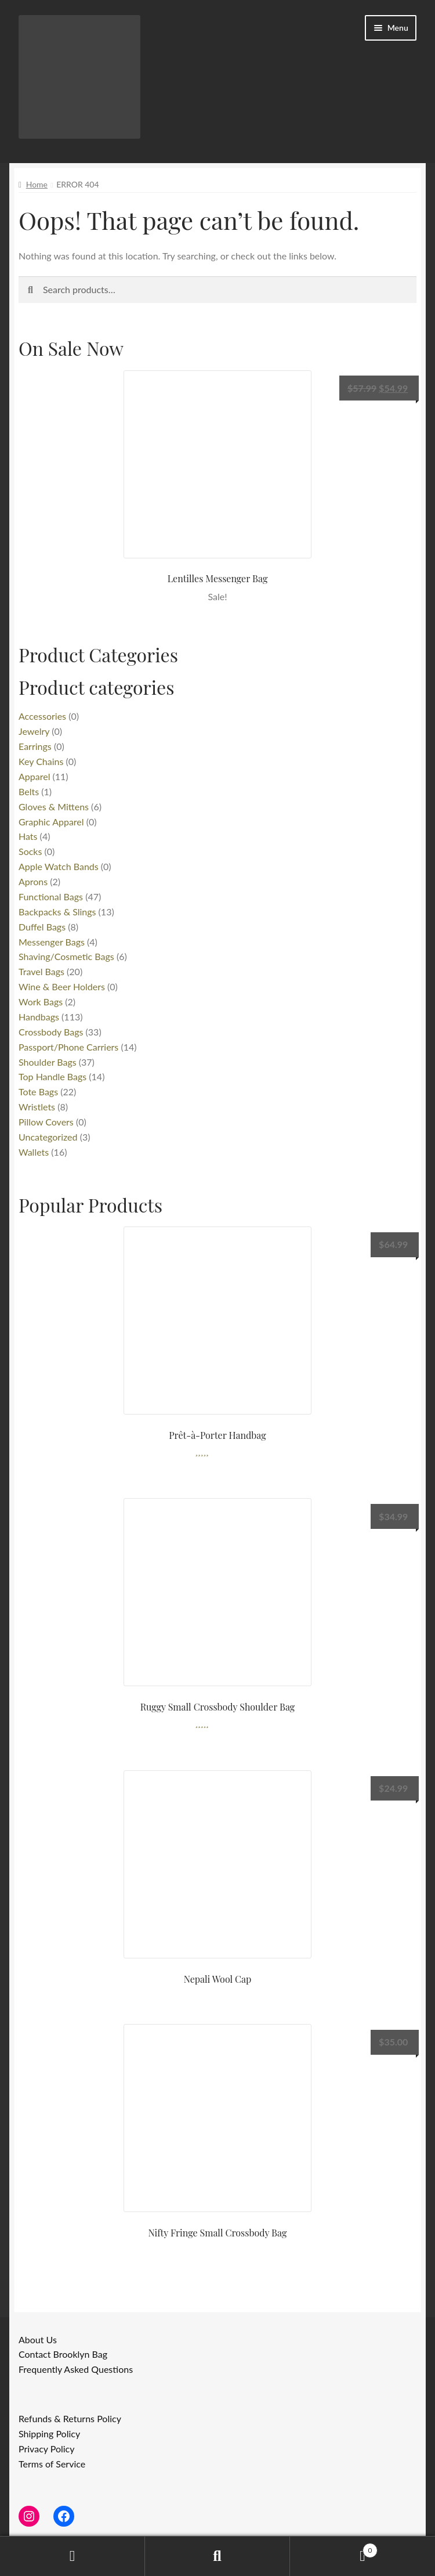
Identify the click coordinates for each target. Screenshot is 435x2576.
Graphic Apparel (51, 821)
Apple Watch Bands (59, 866)
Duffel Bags (42, 926)
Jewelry (34, 731)
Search (217, 2556)
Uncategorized (48, 1136)
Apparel (34, 776)
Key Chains (41, 761)
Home (37, 184)
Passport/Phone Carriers (68, 1046)
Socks (30, 851)
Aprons (33, 881)
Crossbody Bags (51, 1031)
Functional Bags (51, 896)
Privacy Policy (47, 2448)
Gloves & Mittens (54, 806)
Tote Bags (38, 1091)
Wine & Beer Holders (62, 986)
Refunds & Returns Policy (70, 2418)
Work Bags (41, 1001)
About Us (38, 2339)
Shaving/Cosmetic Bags (66, 956)
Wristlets (37, 1106)
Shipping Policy (49, 2433)
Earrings (35, 746)
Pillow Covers (46, 1121)
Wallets (34, 1151)
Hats (28, 836)
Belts (29, 791)
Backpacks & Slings (57, 911)
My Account (72, 2556)
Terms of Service (52, 2463)
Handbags (39, 1016)
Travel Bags (41, 971)
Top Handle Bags (52, 1076)
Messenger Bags (52, 941)
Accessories (42, 715)
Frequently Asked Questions (76, 2369)
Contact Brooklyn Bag (63, 2353)
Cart (334, 2548)
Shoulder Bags (48, 1061)
